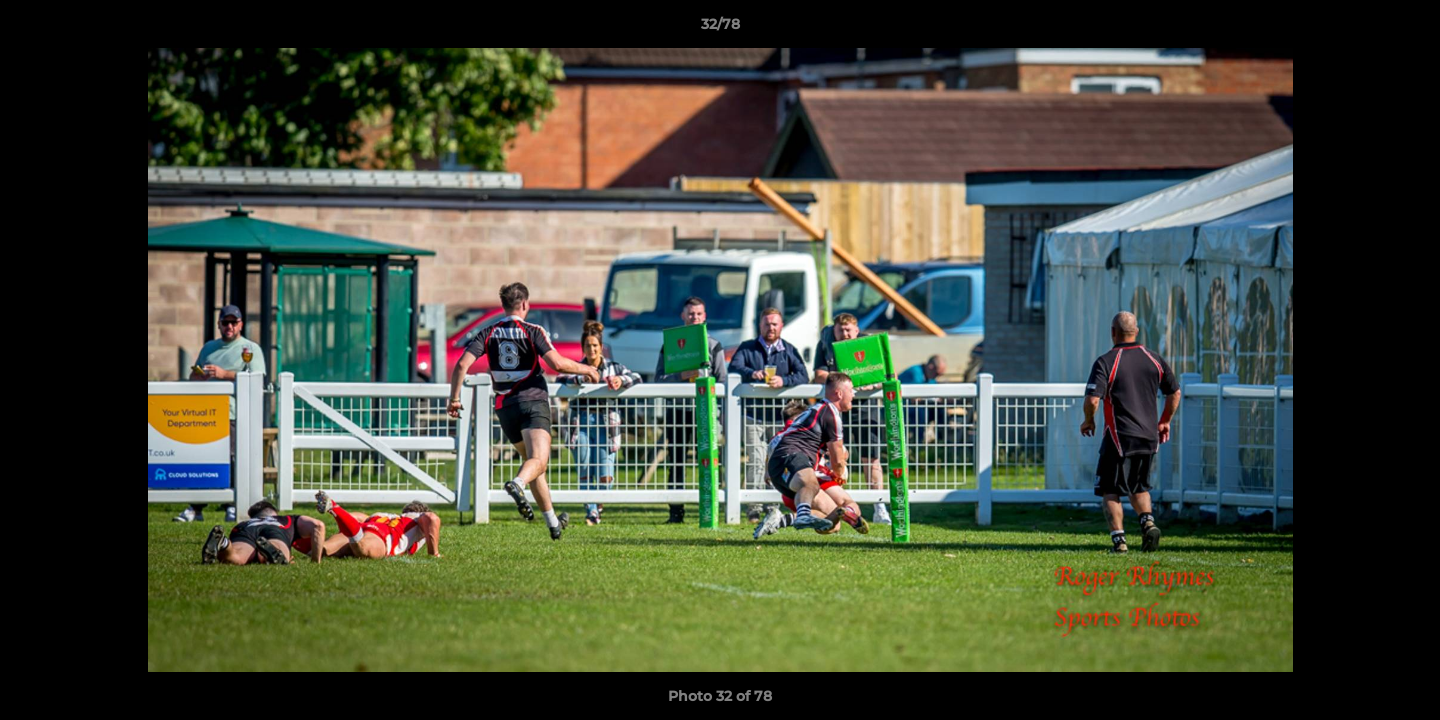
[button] (1404, 29)
